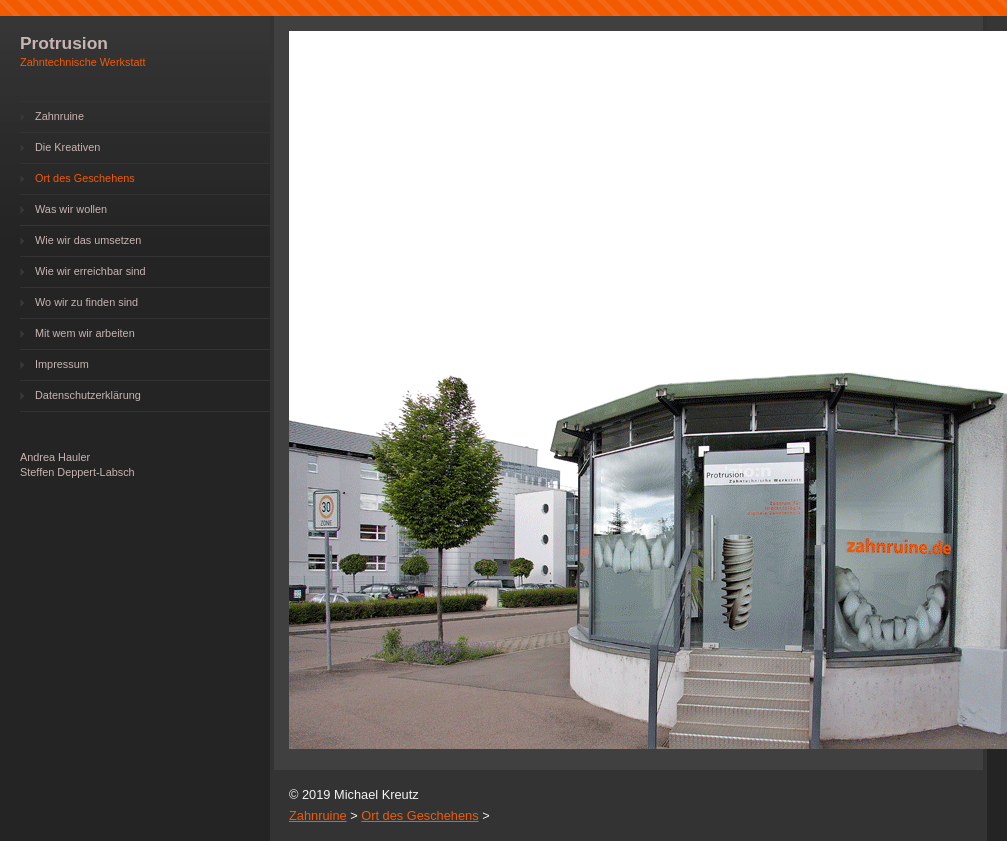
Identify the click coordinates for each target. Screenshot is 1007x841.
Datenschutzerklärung (88, 395)
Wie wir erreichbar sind (90, 271)
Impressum (62, 364)
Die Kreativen (67, 147)
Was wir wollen (71, 209)
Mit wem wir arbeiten (85, 333)
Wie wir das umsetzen (88, 240)
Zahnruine (59, 116)
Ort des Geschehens (85, 178)
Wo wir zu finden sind (86, 302)
